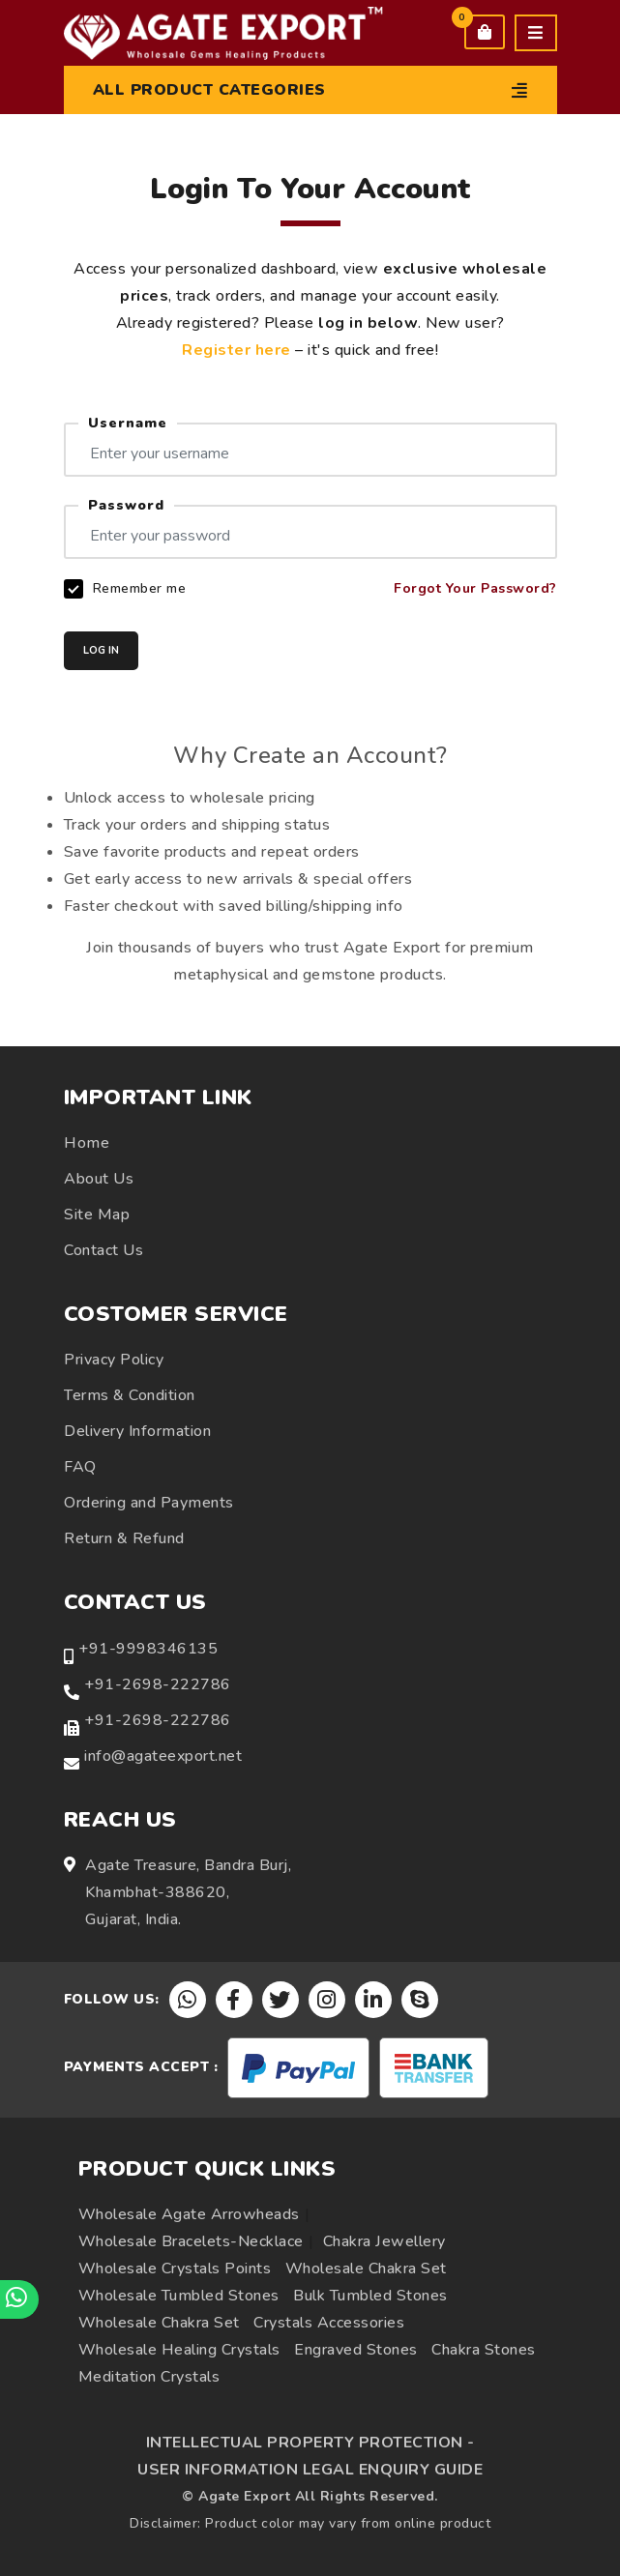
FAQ (80, 1467)
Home (86, 1143)
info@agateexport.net (163, 1756)
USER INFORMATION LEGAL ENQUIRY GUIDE (310, 2469)
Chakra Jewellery (384, 2241)
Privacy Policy (113, 1359)
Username (127, 423)
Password (126, 505)
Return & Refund (124, 1538)
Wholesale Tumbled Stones (179, 2295)
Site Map (97, 1214)
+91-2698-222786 (157, 1684)
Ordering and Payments (149, 1502)
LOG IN (101, 650)
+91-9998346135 (148, 1648)
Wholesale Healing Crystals (179, 2349)
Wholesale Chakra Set (366, 2268)
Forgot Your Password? (475, 588)
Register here (236, 350)
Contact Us (103, 1250)
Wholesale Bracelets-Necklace (191, 2241)
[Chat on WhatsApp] (19, 2299)
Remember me (140, 588)
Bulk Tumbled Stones (370, 2295)
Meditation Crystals (149, 2376)
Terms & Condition (129, 1395)
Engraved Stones (356, 2349)
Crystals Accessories (328, 2322)
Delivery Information (137, 1431)
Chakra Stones (483, 2349)
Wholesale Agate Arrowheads (189, 2214)
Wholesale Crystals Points (175, 2268)
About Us (98, 1178)
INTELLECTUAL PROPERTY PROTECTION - (310, 2442)
